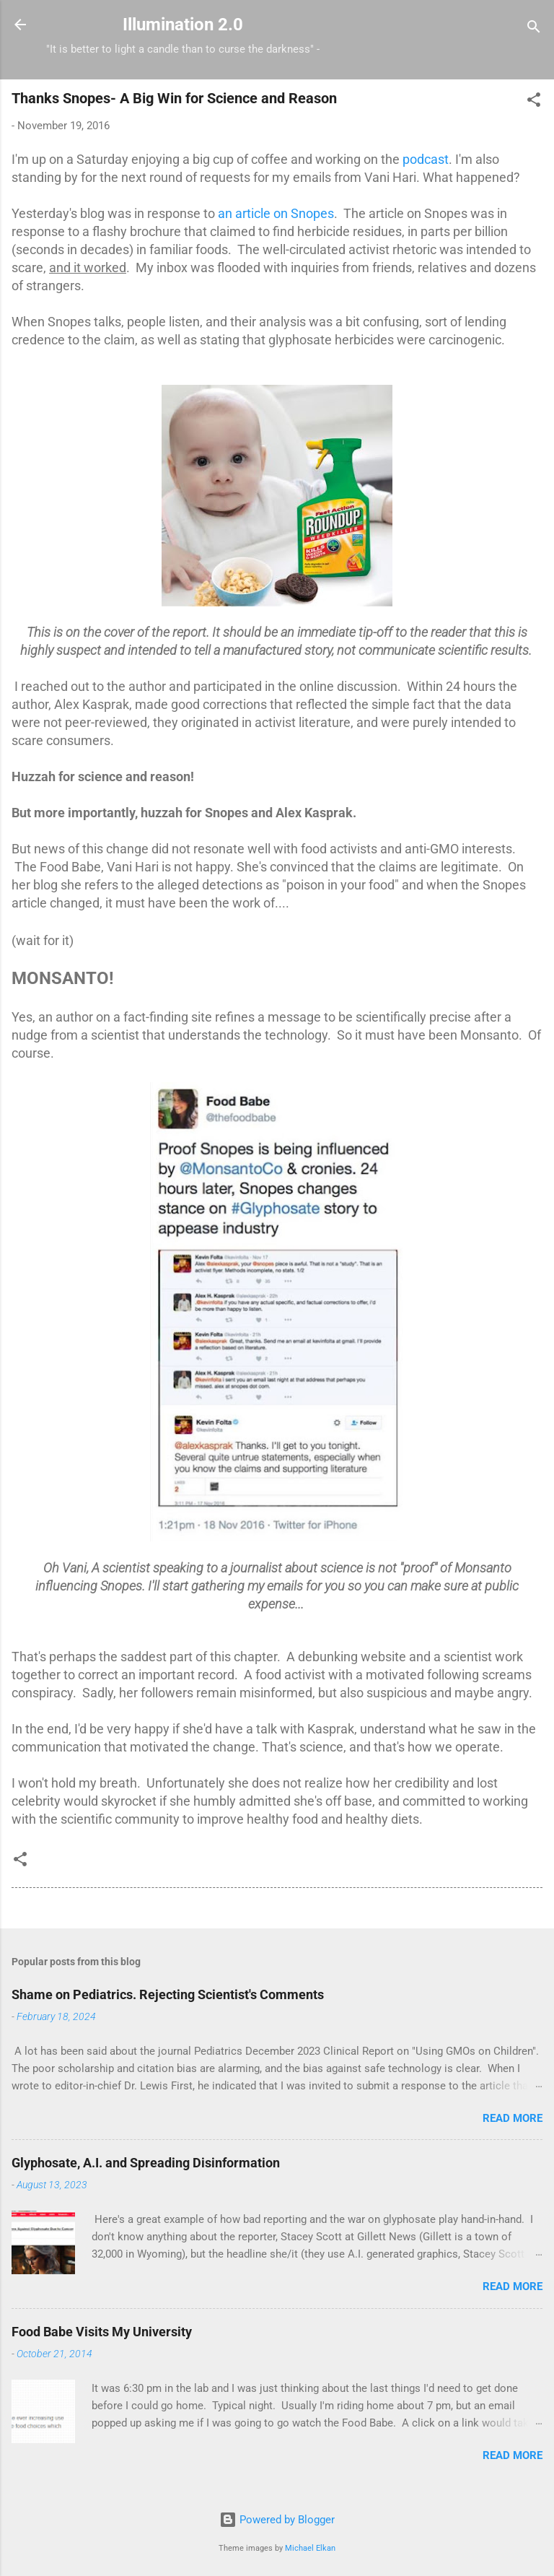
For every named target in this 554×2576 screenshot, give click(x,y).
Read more (512, 2118)
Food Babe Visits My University (102, 2331)
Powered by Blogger (277, 2519)
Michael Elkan (310, 2548)
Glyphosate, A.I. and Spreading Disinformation (146, 2162)
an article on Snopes (276, 213)
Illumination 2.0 (183, 24)
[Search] (533, 29)
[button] (533, 102)
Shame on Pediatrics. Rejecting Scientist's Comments (168, 1994)
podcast (426, 159)
